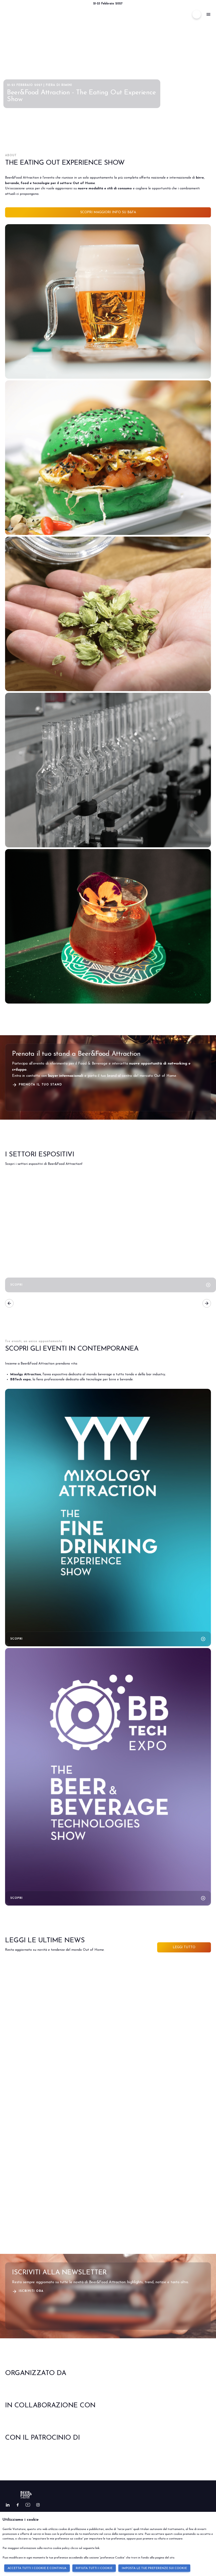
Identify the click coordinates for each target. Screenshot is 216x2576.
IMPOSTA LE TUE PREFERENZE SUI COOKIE (154, 2568)
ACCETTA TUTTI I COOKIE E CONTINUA (37, 2568)
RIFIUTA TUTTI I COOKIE (94, 2568)
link (97, 2548)
